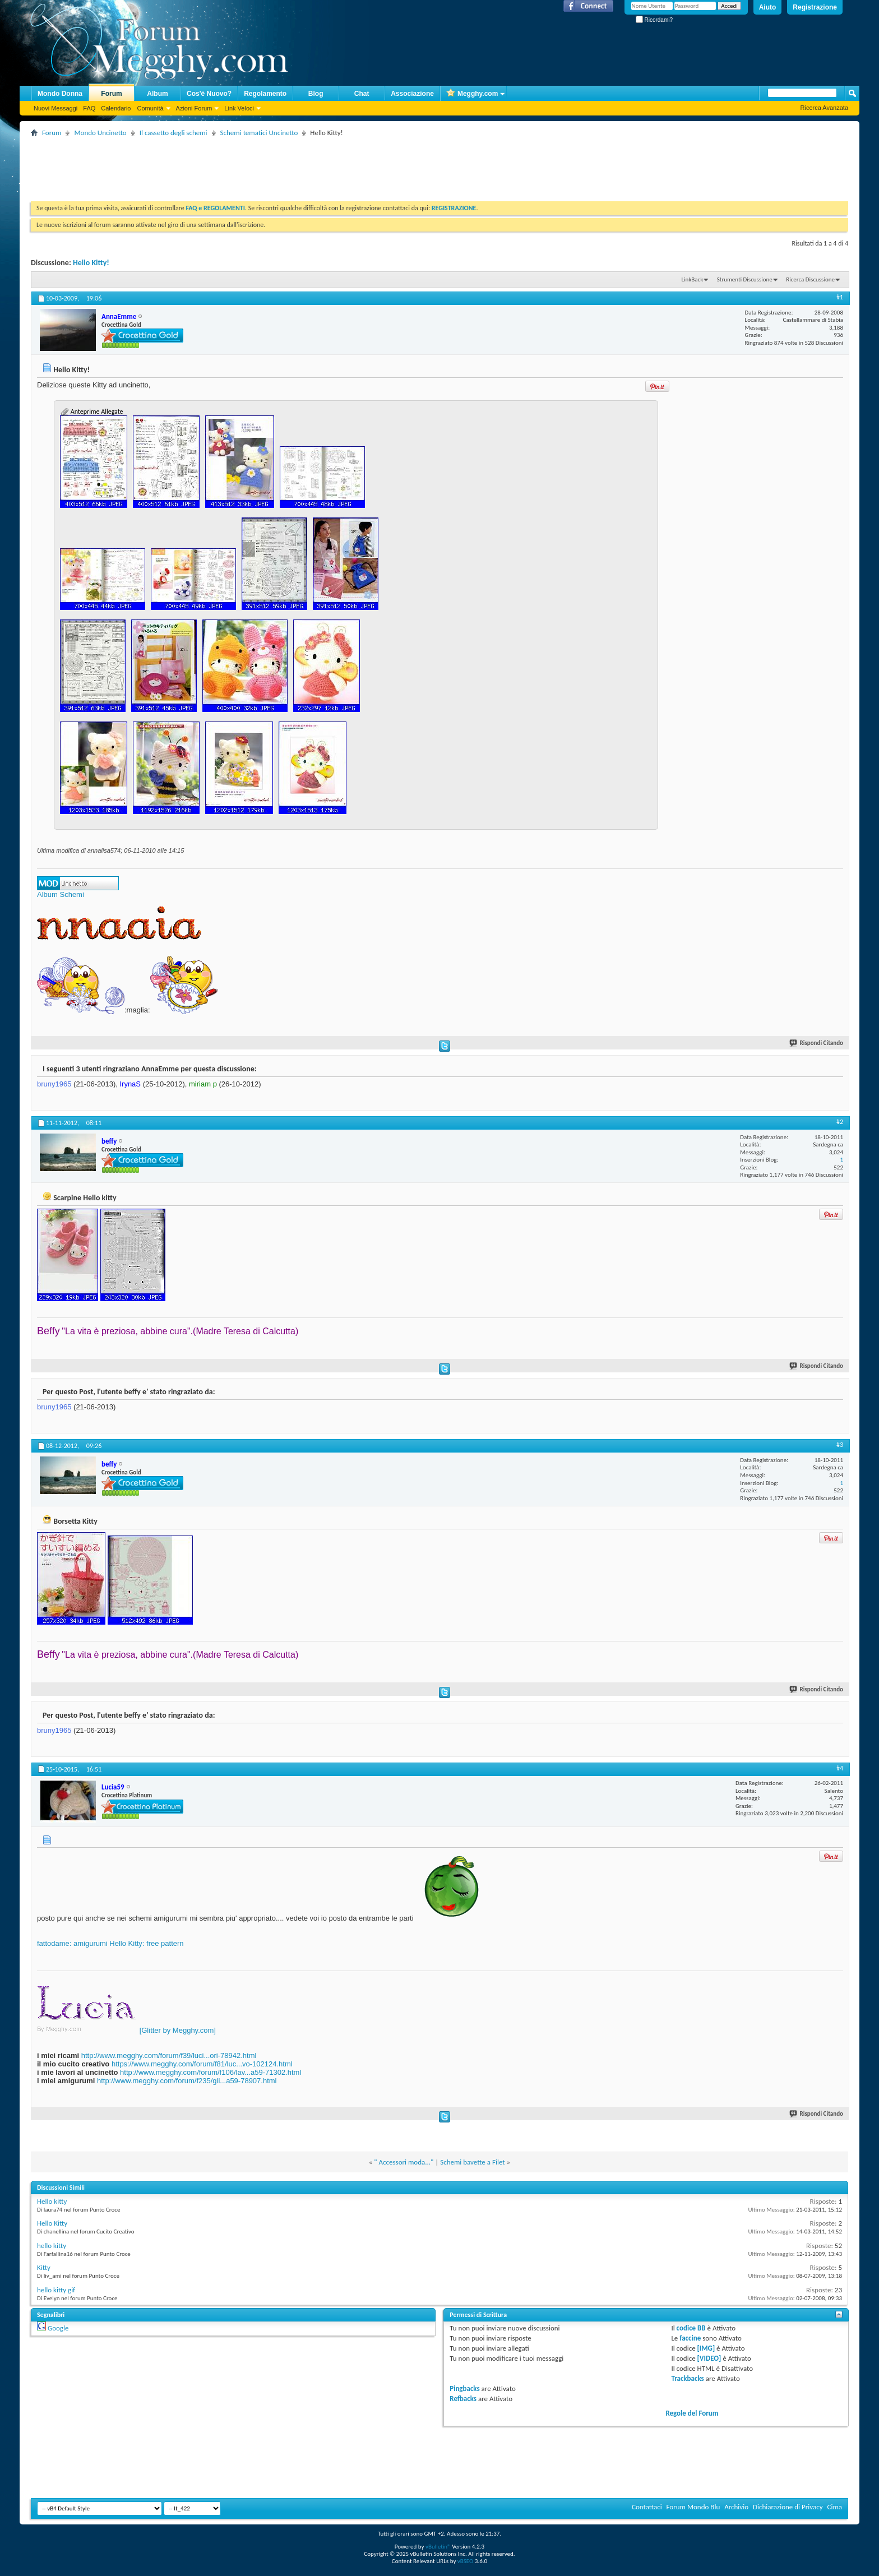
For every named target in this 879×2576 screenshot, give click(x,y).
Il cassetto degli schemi (173, 132)
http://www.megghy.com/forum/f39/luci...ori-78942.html (169, 2055)
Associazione (412, 94)
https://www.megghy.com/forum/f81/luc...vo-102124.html (202, 2064)
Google (58, 2328)
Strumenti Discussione (744, 279)
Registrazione (815, 7)
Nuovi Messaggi (55, 108)
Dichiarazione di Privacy (788, 2507)
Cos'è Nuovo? (209, 94)
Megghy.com (472, 94)
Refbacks (463, 2398)
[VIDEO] (709, 2358)
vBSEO (465, 2561)
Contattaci (647, 2507)
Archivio (736, 2507)
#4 (839, 1768)
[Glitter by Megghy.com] (178, 2030)
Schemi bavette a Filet (472, 2162)
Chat (361, 94)
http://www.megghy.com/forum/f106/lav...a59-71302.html (210, 2072)
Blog (315, 94)
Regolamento (265, 94)
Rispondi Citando (816, 1043)
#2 (839, 1122)
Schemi (71, 894)
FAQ (89, 108)
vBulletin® (438, 2546)
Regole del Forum (691, 2413)
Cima (834, 2507)
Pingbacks (464, 2388)
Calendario (116, 108)
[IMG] (706, 2348)
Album (157, 94)
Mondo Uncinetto (100, 132)
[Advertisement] (235, 165)
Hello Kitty (52, 2223)
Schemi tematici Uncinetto (259, 132)
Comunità (150, 108)
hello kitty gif (56, 2290)
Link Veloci (239, 108)
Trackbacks (687, 2378)
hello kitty (51, 2245)
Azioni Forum (194, 108)
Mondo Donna (60, 94)
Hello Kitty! (91, 262)
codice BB (691, 2328)
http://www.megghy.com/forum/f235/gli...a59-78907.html (187, 2080)
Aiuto (767, 7)
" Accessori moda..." (403, 2162)
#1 (839, 297)
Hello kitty (52, 2201)
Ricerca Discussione (810, 279)
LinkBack (692, 279)
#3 (839, 1445)
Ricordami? (654, 20)
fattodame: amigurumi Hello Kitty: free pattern (110, 1943)
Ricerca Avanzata (824, 107)
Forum (111, 94)
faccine (690, 2338)
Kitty (43, 2267)
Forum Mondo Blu (693, 2507)
